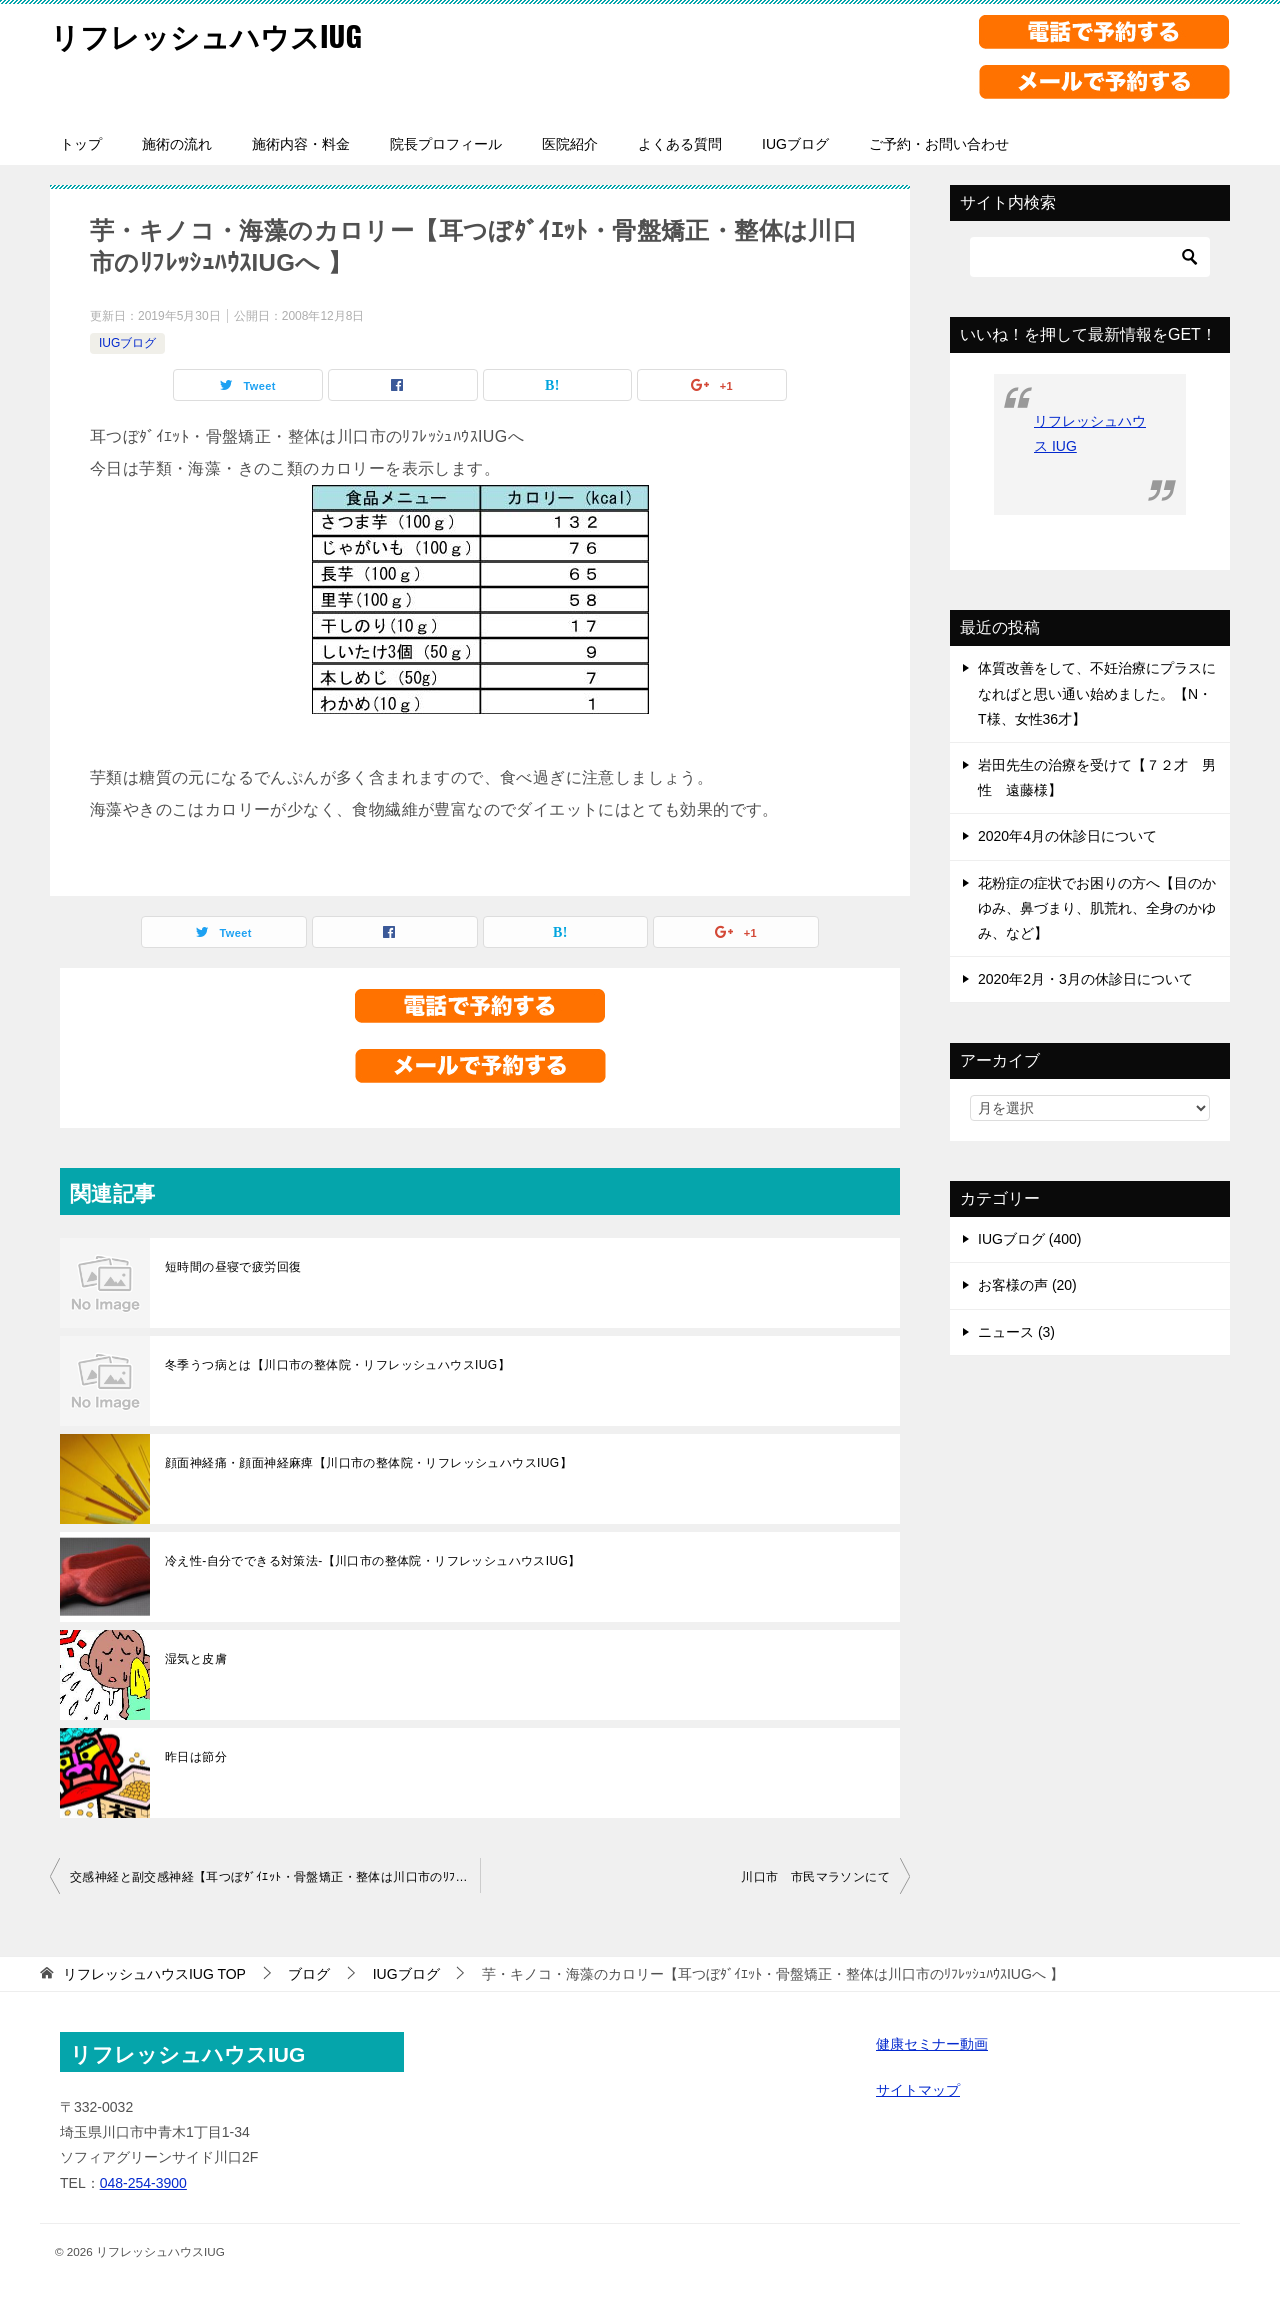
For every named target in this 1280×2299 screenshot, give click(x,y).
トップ (81, 144)
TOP (154, 1974)
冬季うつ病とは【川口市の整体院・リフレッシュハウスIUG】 (337, 1365)
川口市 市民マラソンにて (815, 1877)
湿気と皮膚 (196, 1659)
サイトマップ (918, 2090)
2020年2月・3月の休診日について (1085, 979)
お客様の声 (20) (1027, 1285)
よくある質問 (680, 144)
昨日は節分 (196, 1757)
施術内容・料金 (301, 144)
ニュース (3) (1016, 1332)
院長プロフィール (446, 144)
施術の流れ (177, 144)
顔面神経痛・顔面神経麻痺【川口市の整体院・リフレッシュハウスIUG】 (368, 1463)
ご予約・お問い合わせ (939, 144)
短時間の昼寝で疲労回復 (233, 1267)
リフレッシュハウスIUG (211, 34)
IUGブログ (795, 144)
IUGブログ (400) (1029, 1239)
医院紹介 (570, 144)
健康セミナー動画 (932, 2044)
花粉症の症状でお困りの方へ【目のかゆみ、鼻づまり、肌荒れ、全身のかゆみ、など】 (1097, 908)
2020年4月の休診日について (1067, 836)
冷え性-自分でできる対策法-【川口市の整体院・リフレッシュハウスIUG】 (373, 1561)
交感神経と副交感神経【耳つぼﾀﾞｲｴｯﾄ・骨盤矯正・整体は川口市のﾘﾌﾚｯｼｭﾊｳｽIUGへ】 (275, 1877)
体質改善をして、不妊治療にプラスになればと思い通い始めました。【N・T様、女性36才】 (1097, 693)
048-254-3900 (143, 2183)
